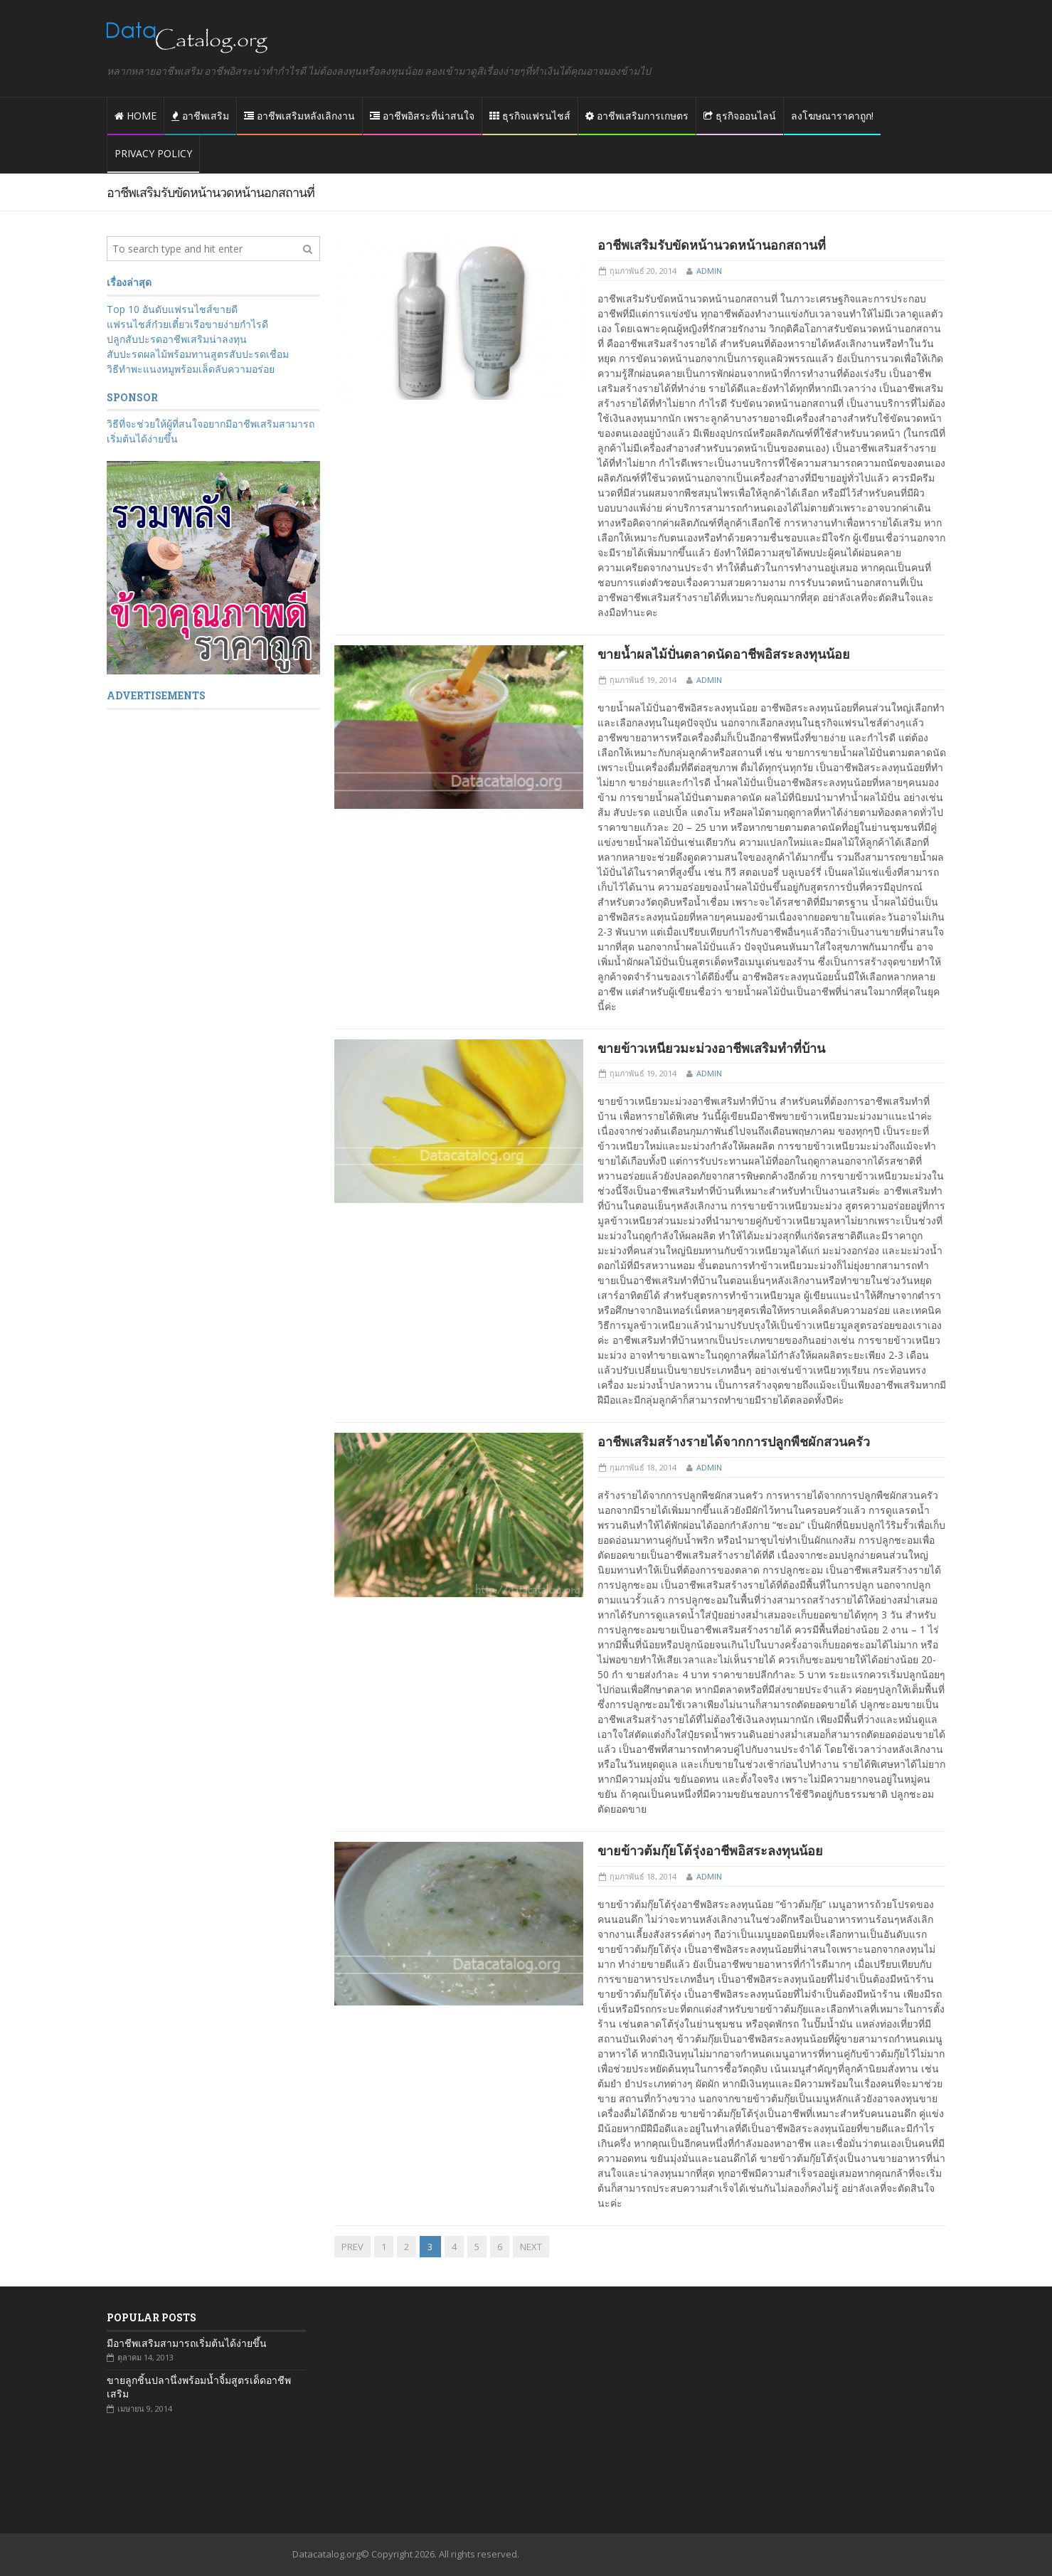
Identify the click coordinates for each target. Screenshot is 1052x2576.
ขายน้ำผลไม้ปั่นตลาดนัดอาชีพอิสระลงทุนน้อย (723, 653)
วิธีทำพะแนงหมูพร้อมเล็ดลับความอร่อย (191, 369)
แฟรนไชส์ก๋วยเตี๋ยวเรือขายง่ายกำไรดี (187, 324)
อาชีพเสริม (200, 115)
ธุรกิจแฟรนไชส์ (529, 115)
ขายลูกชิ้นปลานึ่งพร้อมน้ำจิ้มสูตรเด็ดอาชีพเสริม (199, 2386)
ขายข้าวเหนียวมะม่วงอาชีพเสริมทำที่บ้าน (711, 1047)
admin (709, 270)
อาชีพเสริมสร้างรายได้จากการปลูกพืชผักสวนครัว (733, 1441)
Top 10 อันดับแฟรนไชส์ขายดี (172, 309)
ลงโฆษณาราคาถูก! (832, 115)
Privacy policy (153, 153)
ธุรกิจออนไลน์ (739, 115)
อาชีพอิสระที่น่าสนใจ (422, 115)
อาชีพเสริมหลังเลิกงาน (299, 115)
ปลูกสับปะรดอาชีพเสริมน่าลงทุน (177, 339)
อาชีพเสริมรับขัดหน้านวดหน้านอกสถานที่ (711, 244)
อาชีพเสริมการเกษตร (637, 115)
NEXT (531, 2246)
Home (135, 115)
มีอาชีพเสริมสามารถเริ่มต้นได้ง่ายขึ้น (187, 2343)
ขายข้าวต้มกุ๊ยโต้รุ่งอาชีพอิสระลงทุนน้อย (710, 1850)
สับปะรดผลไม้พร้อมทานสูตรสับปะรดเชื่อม (198, 354)
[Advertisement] (213, 938)
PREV (352, 2246)
